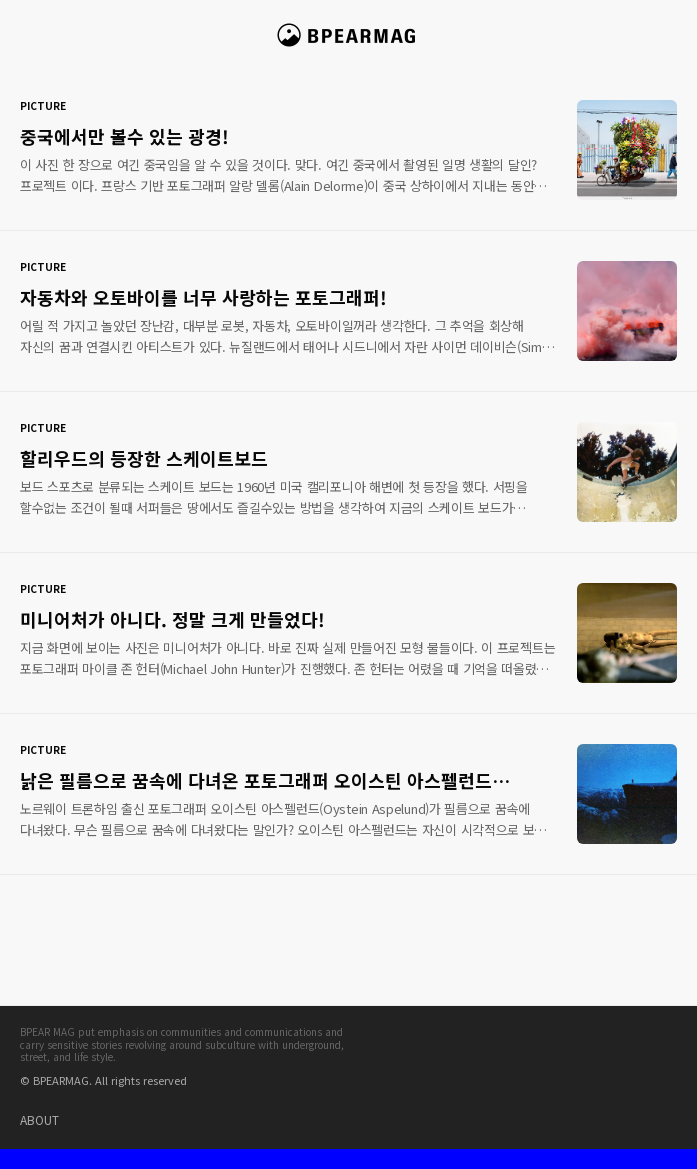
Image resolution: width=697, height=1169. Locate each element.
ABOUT (39, 1119)
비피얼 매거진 (348, 44)
